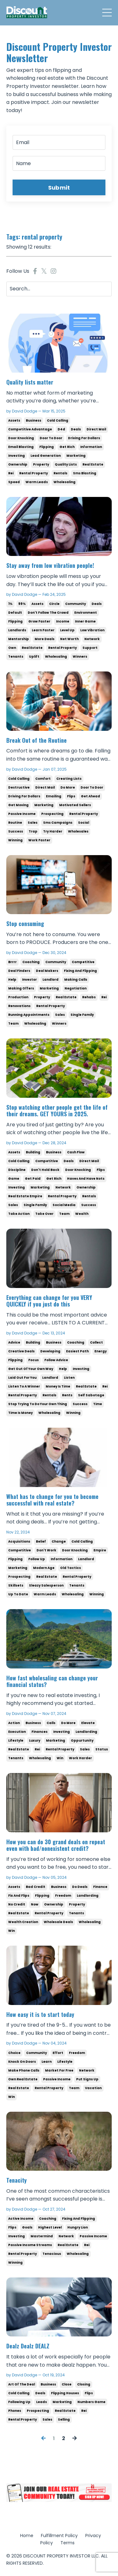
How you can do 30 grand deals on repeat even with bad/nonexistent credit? (55, 1845)
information (91, 447)
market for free (59, 2070)
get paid (33, 1178)
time (97, 1404)
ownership (17, 464)
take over (44, 1213)
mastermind (42, 2236)
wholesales (78, 831)
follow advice (56, 1360)
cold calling (57, 420)
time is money (20, 1412)
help (12, 979)
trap (33, 831)
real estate (92, 464)
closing (83, 2384)
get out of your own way (30, 1368)
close (66, 2384)
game (13, 1178)
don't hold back (45, 1169)
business (33, 420)
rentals (60, 473)
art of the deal (21, 2384)
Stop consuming (25, 923)
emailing (53, 796)
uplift (34, 656)
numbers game (91, 2402)
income (62, 621)
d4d (61, 429)
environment (85, 612)
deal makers (47, 970)
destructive (19, 787)
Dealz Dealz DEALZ (27, 2346)
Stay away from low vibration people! (50, 565)
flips (71, 796)
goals (27, 2227)
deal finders (19, 970)
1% (10, 603)
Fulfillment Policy (59, 2535)
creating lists (68, 778)
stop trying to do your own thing (37, 1404)
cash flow (76, 1152)
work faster (39, 840)
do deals (79, 1886)
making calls (75, 979)
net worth (69, 639)
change (59, 1541)
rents (67, 1395)
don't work (46, 1550)
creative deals (21, 1351)
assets (14, 420)
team (13, 1023)
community (75, 603)
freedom (63, 1895)
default (15, 612)
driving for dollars (84, 438)
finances (39, 1731)
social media (64, 1205)
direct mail (96, 429)
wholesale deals (58, 1922)
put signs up (87, 2079)
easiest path (77, 1351)
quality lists (66, 464)
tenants (15, 656)
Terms (67, 2543)
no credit (16, 1904)
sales (32, 822)
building (33, 1152)
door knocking (21, 438)
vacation (93, 2088)
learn (47, 2061)
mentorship (18, 639)
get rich (67, 447)
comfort (43, 778)
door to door (51, 438)
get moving (18, 805)
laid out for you (22, 1377)
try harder (52, 831)
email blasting (21, 447)
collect (96, 1342)
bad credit (35, 1886)
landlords (17, 630)
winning (15, 840)
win (60, 1758)
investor (29, 979)
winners (80, 656)
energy (100, 1351)
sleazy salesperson (46, 1585)
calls (51, 1723)
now (34, 1904)
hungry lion (77, 2227)
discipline (16, 1169)
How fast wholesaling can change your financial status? (52, 1681)
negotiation (76, 988)
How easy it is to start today (40, 2014)
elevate (88, 1723)
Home (26, 2535)
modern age (43, 1568)
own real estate (22, 2079)
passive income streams (30, 2245)
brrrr (12, 962)
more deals (44, 639)
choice (14, 2053)
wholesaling (64, 482)
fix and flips (18, 1895)
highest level (50, 2227)
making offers (21, 988)
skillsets (15, 1585)
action (14, 1723)
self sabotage (91, 1395)
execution (17, 1731)
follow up (36, 1559)
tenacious (51, 2253)
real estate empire (25, 1196)
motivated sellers (75, 805)
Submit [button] (59, 187)
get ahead (90, 796)
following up (19, 2402)
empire (99, 1550)
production (18, 997)
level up (67, 630)
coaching (31, 962)
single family (82, 1014)
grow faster (39, 621)
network (92, 639)
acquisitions (19, 1541)
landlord (50, 979)
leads (41, 2402)
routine (15, 822)
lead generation (46, 455)
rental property (33, 473)
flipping (46, 447)
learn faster (43, 630)
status (101, 1749)
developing (50, 1351)
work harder (80, 1758)
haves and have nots (85, 1178)
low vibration (92, 630)
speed (14, 482)
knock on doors (22, 2061)
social (83, 822)
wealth (81, 1213)
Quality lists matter (29, 382)
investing (16, 455)
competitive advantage (30, 429)
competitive (83, 962)
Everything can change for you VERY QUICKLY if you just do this (49, 1301)
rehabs (89, 997)
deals (76, 429)
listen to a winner (24, 1386)
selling (64, 2419)
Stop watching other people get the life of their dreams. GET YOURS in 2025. (57, 1111)
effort (58, 2053)
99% (22, 603)
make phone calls (23, 2070)
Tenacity (16, 2180)
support (90, 647)
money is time (58, 1386)
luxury (34, 1740)
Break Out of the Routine (37, 740)
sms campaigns (57, 822)
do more (67, 787)
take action (19, 1213)
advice (14, 1342)
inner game (85, 621)
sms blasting (84, 473)
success (15, 831)
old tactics (70, 1568)
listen (69, 1377)
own (12, 647)
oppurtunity (82, 1740)
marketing (76, 455)
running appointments (28, 1014)
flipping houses (65, 2393)
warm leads (36, 482)
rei (11, 473)
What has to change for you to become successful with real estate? (52, 1500)
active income (20, 2218)
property (41, 464)
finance (100, 1886)
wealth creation (23, 1922)
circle (54, 603)
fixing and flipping (80, 970)
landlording (86, 1731)
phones (14, 2410)
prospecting (52, 813)
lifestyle (15, 1740)
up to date (18, 1594)
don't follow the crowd (48, 612)
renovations (19, 1006)
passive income (22, 813)
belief (41, 1541)
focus (33, 1360)
